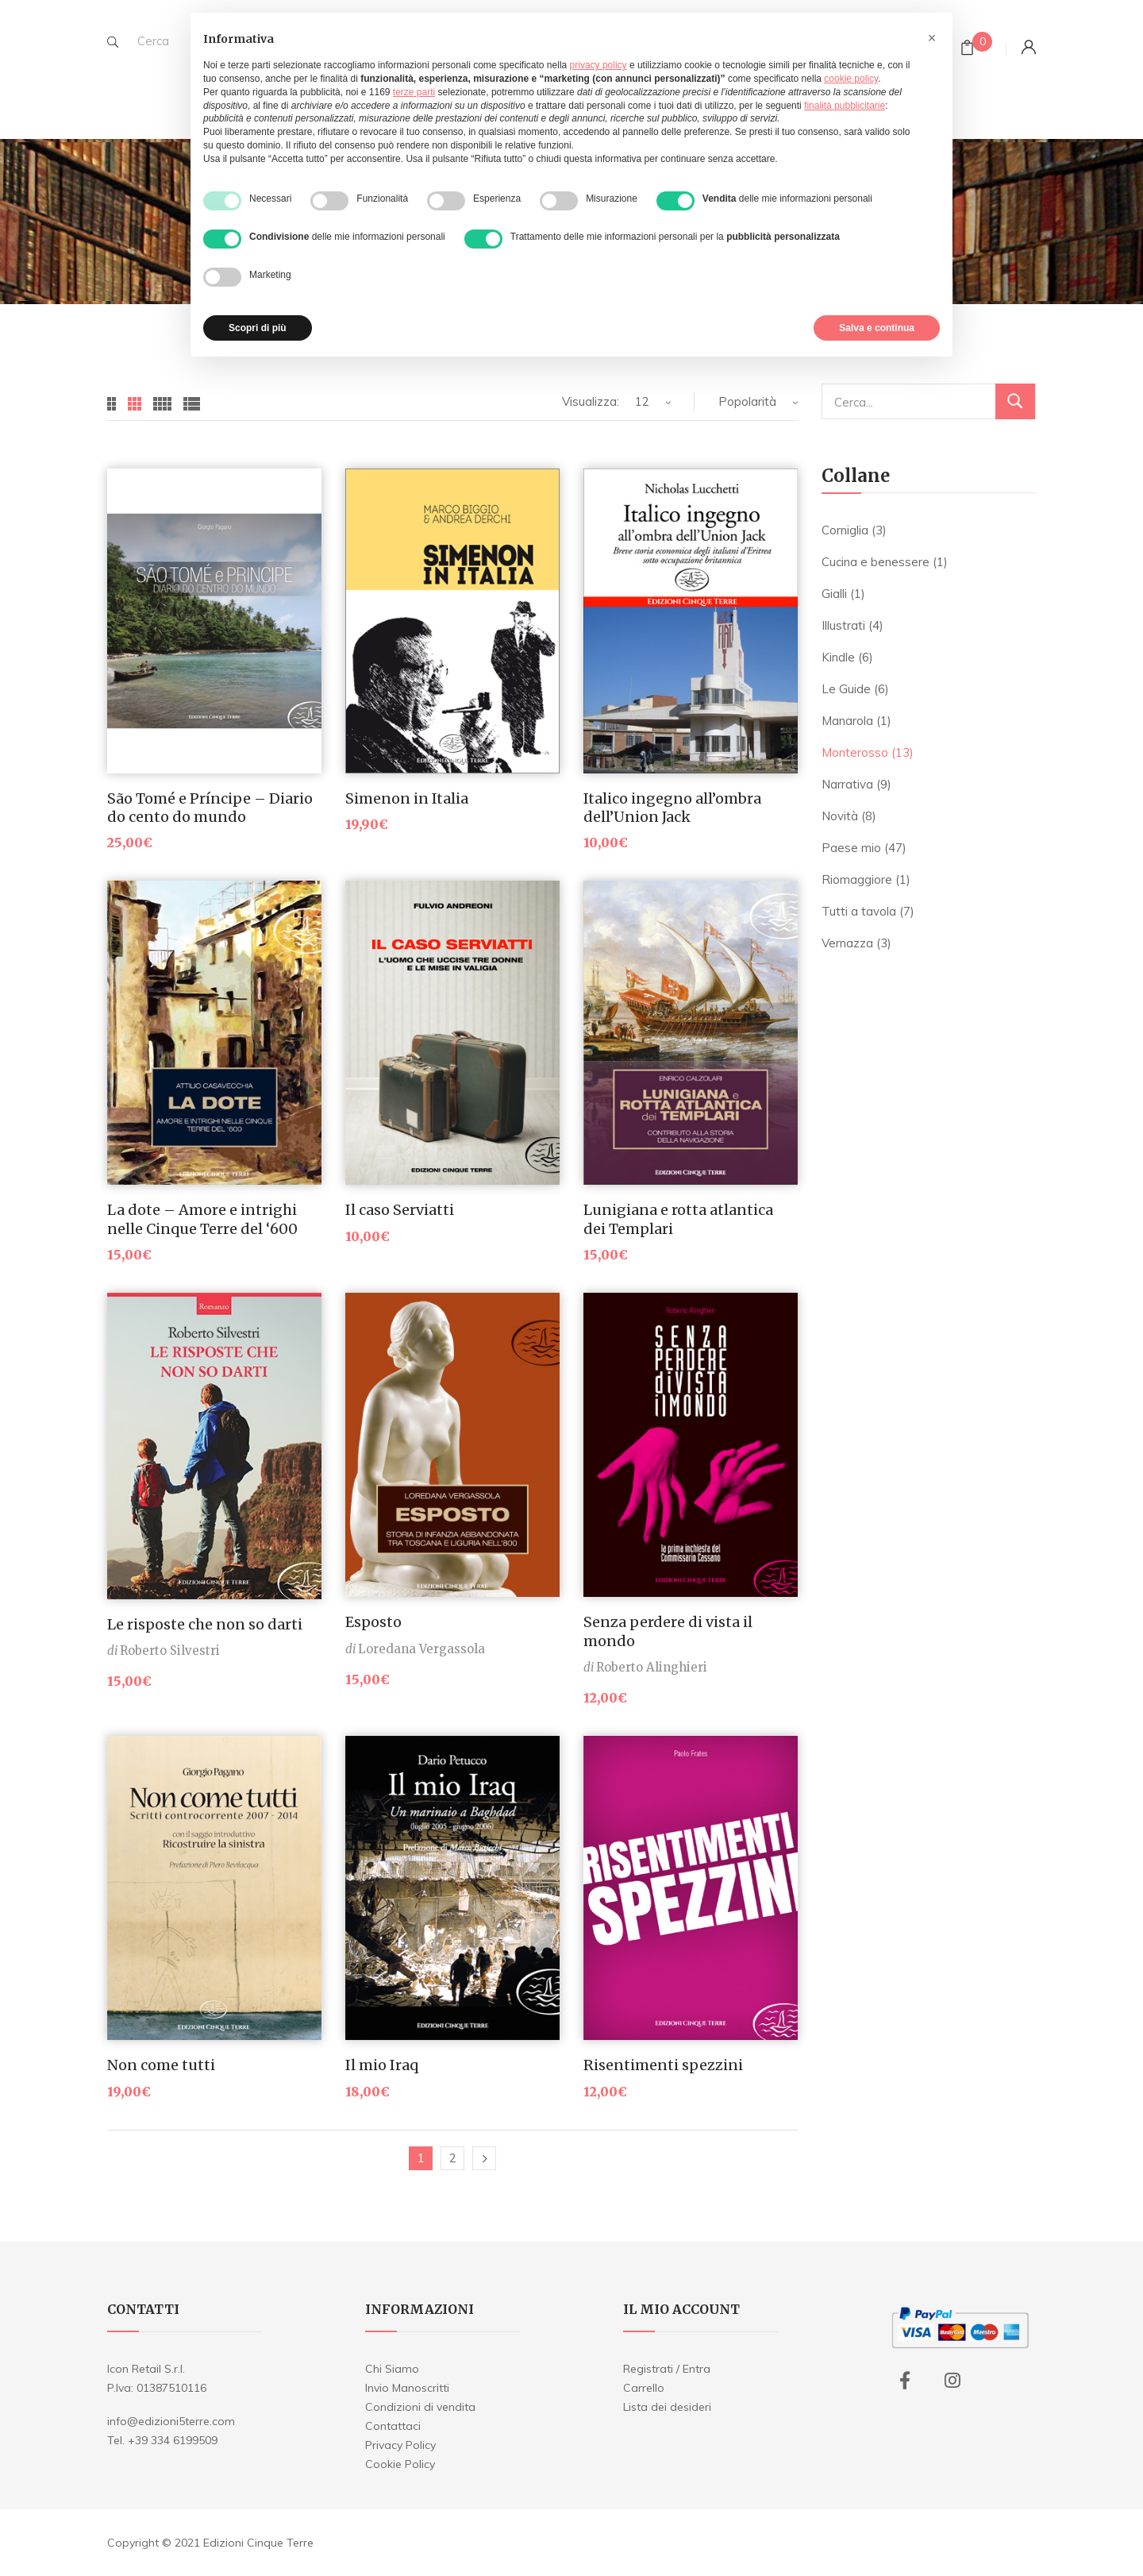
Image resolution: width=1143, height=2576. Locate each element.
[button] (932, 38)
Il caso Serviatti (399, 1210)
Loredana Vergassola (421, 1648)
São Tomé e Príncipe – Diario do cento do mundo (210, 807)
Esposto (373, 1622)
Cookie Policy (400, 2464)
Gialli (834, 593)
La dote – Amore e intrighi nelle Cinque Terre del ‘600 (202, 1219)
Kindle (838, 657)
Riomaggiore (857, 879)
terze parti (414, 92)
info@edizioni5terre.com (171, 2421)
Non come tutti (161, 2065)
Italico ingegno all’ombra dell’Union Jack (672, 807)
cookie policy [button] (851, 78)
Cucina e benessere (875, 561)
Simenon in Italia (406, 798)
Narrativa (847, 784)
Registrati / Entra (666, 2369)
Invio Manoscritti (407, 2388)
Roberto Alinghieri (651, 1667)
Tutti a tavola (859, 911)
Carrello (643, 2388)
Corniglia (845, 530)
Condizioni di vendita (420, 2407)
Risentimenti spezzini (663, 2065)
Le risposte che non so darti (204, 1624)
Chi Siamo (392, 2369)
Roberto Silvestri (170, 1650)
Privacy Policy (400, 2445)
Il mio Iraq (381, 2065)
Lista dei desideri (667, 2407)
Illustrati (843, 625)
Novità (840, 815)
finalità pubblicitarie (844, 105)
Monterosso (855, 752)
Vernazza (847, 943)
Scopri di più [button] (258, 328)
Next (484, 2158)
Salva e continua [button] (876, 328)
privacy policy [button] (598, 65)
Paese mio (851, 847)
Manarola (847, 720)
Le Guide (846, 688)
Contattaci (393, 2426)
